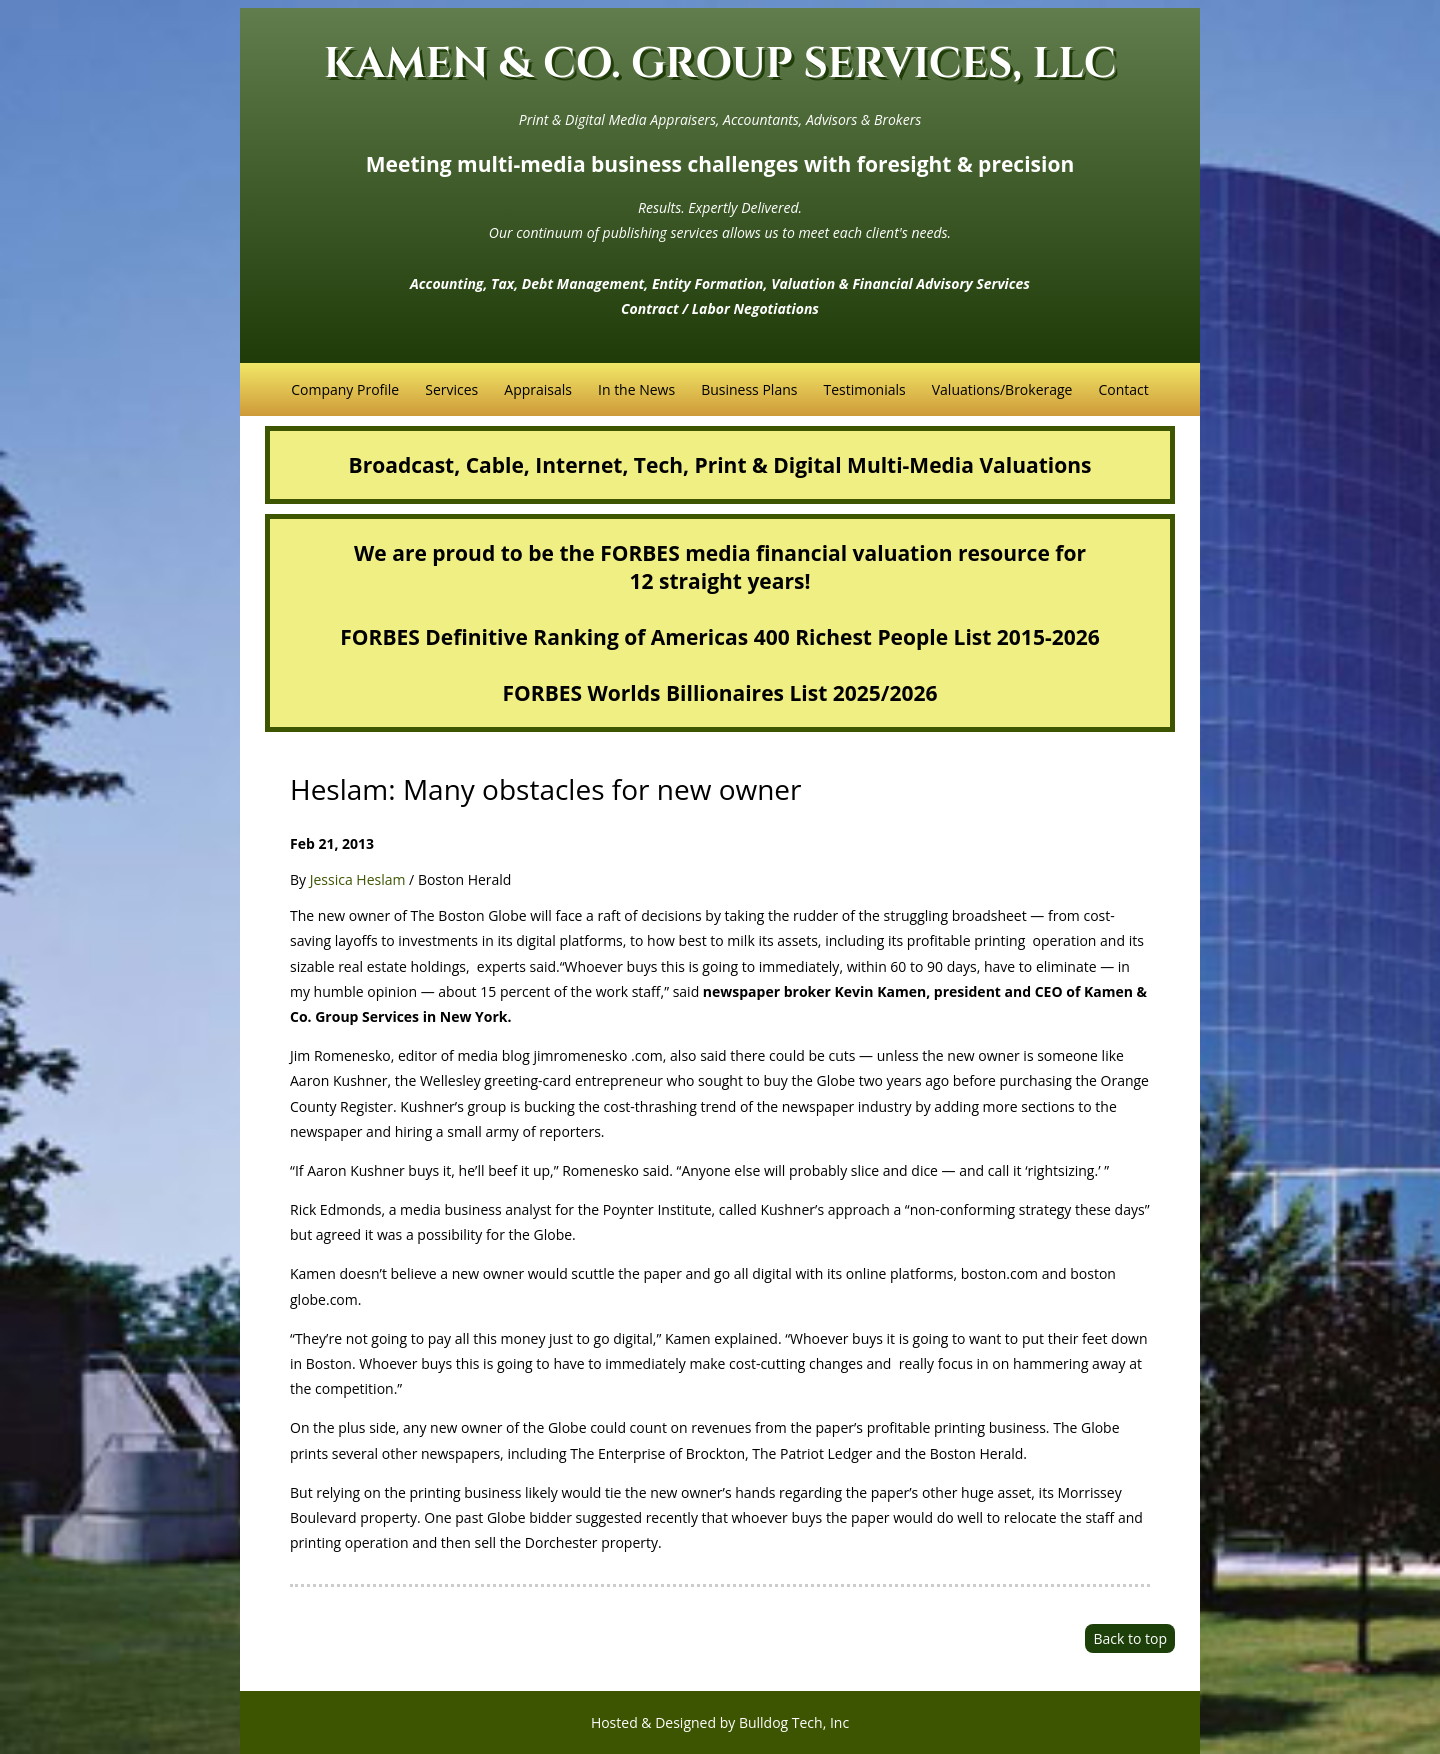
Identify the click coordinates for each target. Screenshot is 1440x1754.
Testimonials (864, 389)
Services (451, 389)
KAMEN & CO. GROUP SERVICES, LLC (720, 64)
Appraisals (538, 389)
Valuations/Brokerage (1002, 389)
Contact (1123, 389)
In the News (636, 389)
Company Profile (345, 389)
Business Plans (749, 389)
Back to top (1130, 1638)
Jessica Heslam (358, 879)
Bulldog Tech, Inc (794, 1722)
